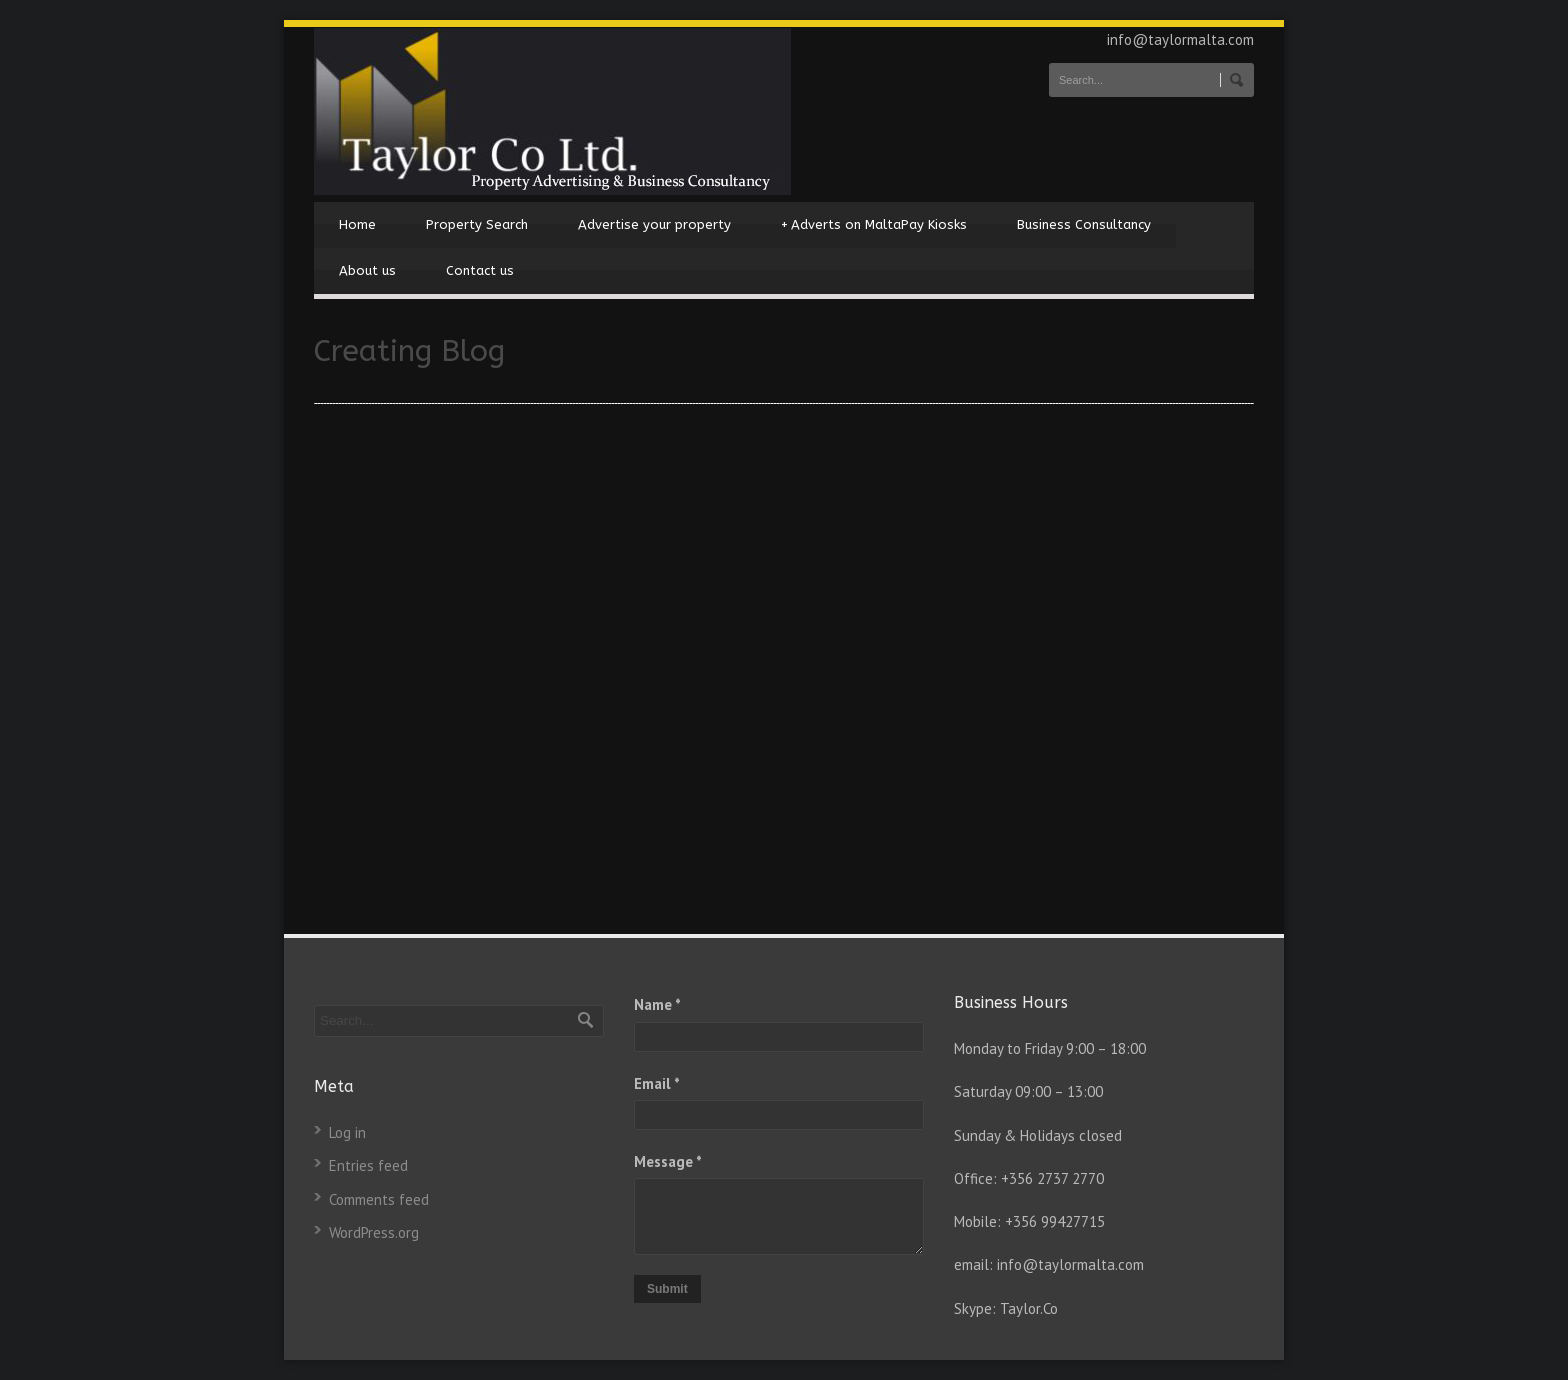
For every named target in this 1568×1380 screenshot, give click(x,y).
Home (357, 224)
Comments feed (379, 1199)
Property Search (477, 224)
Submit (667, 1289)
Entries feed (368, 1165)
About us (367, 270)
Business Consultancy (1084, 224)
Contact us (480, 270)
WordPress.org (374, 1232)
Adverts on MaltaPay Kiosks (874, 225)
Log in (347, 1132)
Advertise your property (654, 224)
